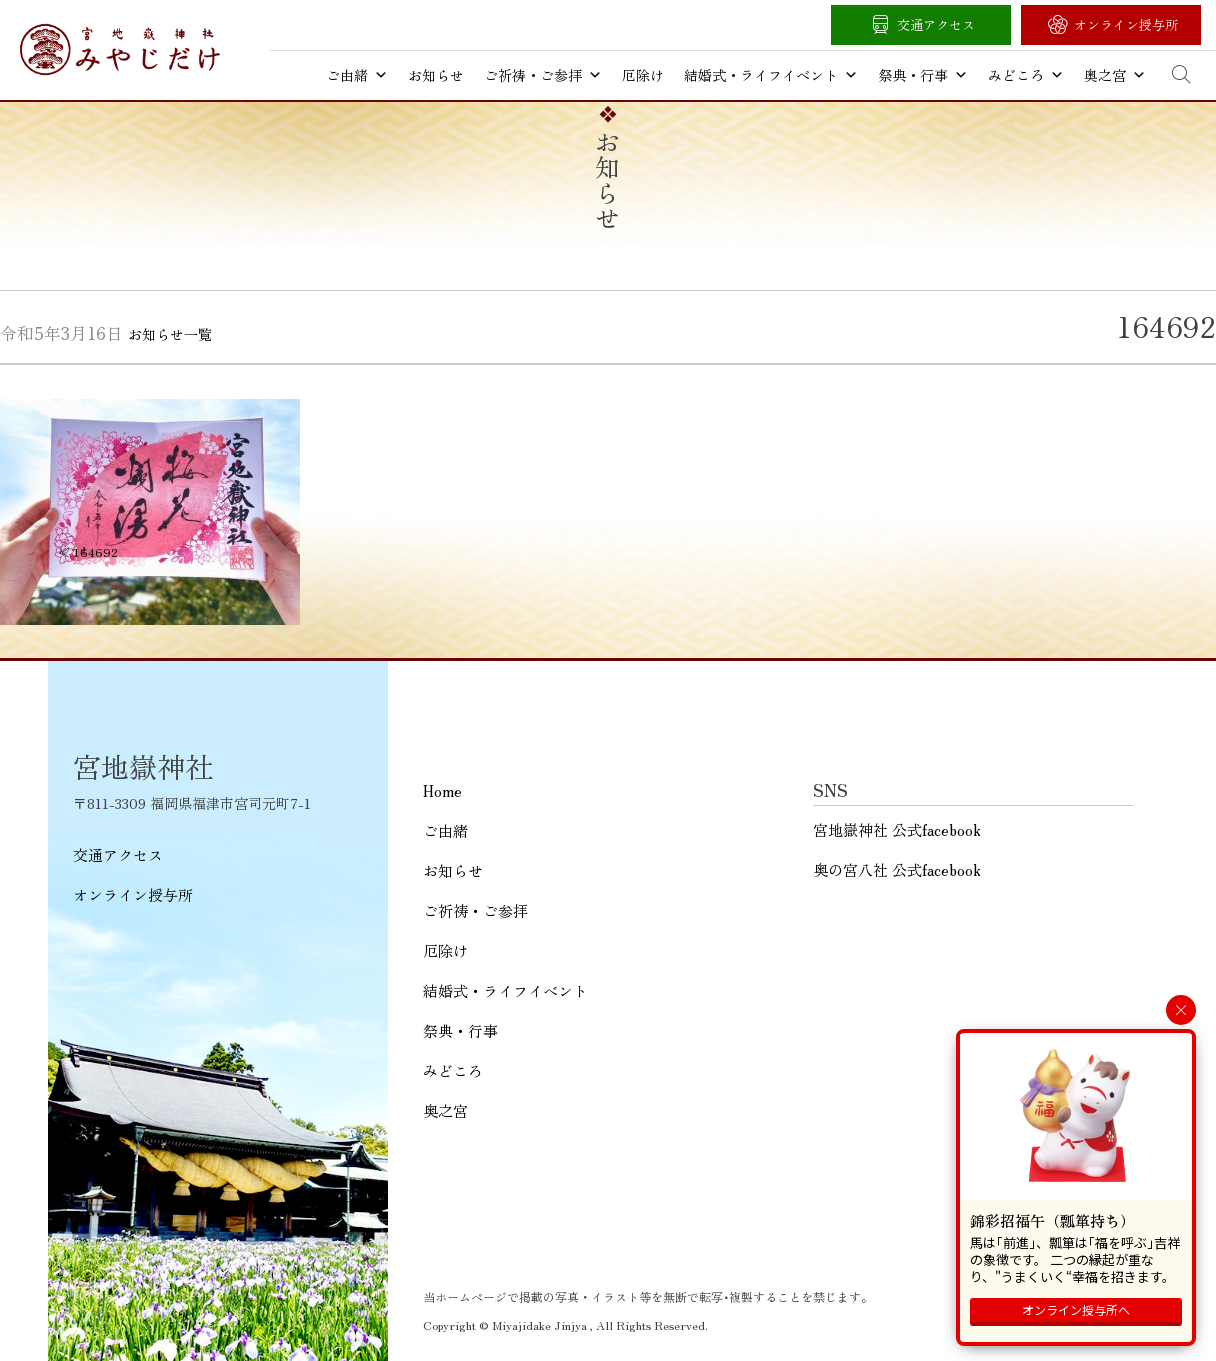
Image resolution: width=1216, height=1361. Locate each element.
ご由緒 (357, 75)
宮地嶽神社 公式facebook (897, 829)
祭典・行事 (923, 75)
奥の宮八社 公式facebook (897, 869)
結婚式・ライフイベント (771, 75)
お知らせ (436, 75)
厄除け (643, 75)
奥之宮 (1115, 75)
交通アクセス (936, 24)
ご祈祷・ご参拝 (543, 75)
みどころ (1026, 75)
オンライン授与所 (1126, 24)
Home (442, 790)
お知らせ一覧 (170, 334)
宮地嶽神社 (120, 49)
